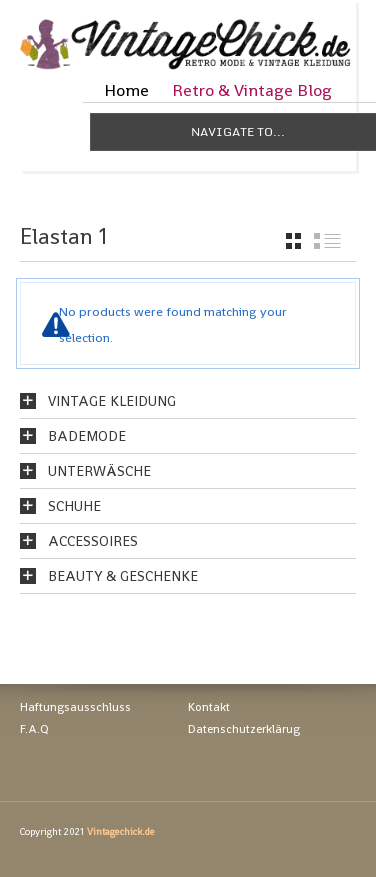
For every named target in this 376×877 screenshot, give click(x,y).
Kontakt (209, 707)
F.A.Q (34, 729)
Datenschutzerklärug (244, 729)
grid (293, 241)
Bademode (87, 436)
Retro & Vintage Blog (252, 90)
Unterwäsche (99, 471)
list (327, 241)
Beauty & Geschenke (123, 576)
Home (126, 90)
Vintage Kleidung (112, 401)
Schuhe (74, 506)
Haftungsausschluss (75, 707)
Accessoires (93, 541)
